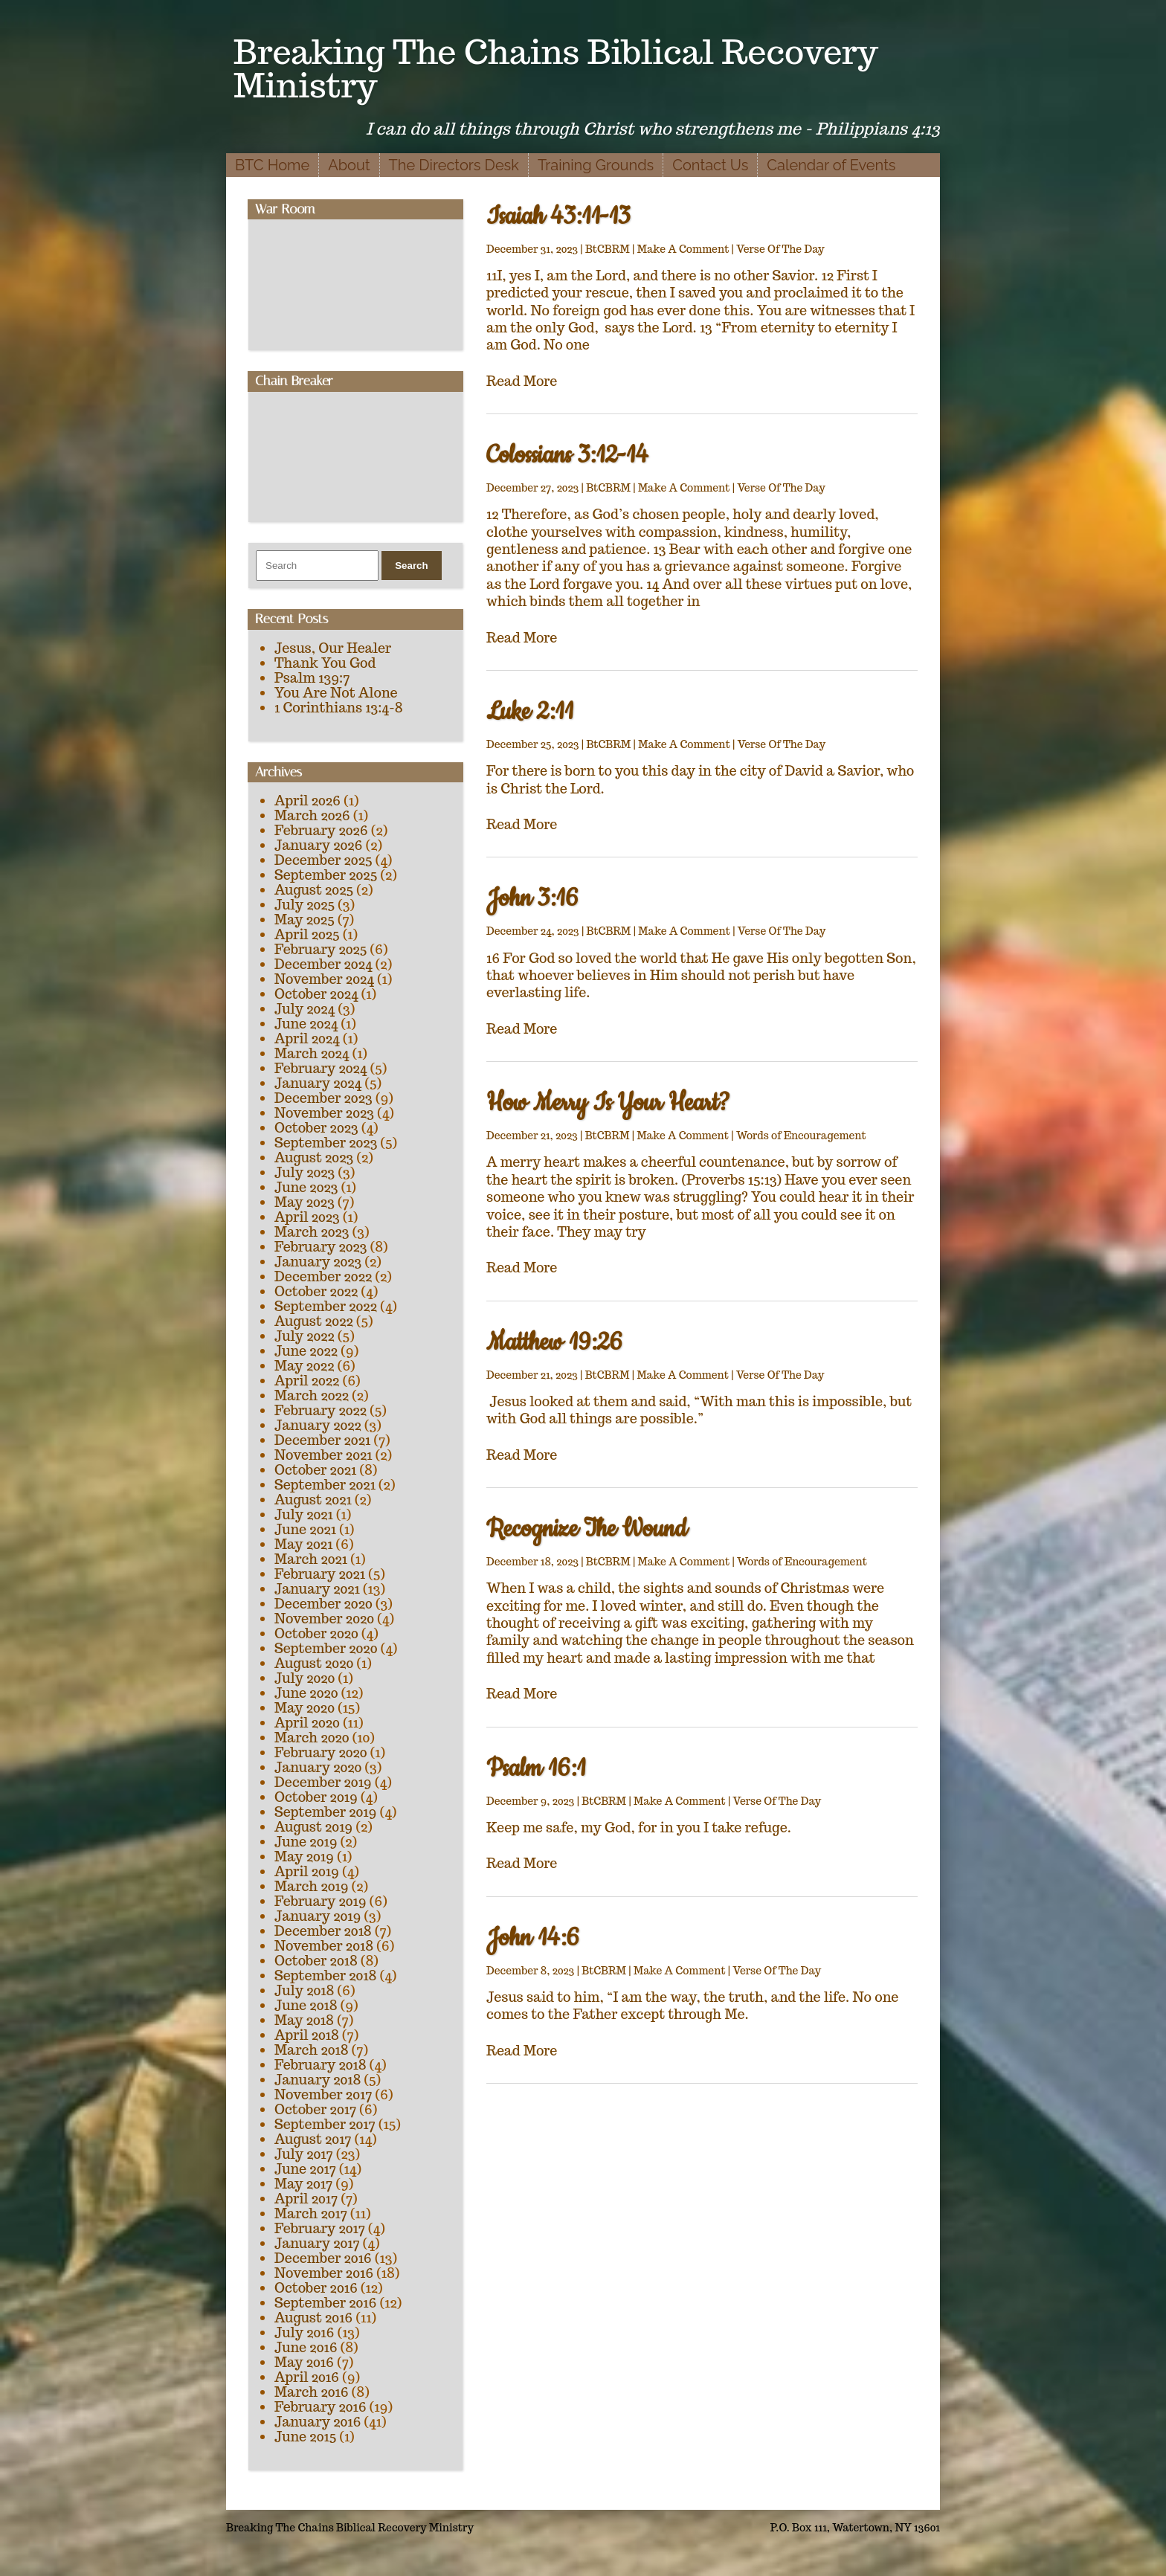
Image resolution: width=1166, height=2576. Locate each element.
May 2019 (304, 1856)
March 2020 (312, 1737)
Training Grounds (596, 165)
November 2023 (324, 1112)
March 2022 (311, 1395)
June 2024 (306, 1023)
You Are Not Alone (336, 692)
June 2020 (306, 1692)
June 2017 (305, 2168)
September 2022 (325, 1306)
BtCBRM (607, 249)
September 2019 (325, 1811)
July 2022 (304, 1336)
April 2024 (307, 1038)
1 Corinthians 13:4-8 (338, 707)
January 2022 (317, 1425)
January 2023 (317, 1261)
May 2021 (303, 1544)
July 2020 (304, 1678)
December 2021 (322, 1440)
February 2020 (320, 1752)
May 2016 (304, 2362)
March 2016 (311, 2391)
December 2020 (323, 1603)
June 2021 (305, 1529)
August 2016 (313, 2317)
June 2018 (306, 2005)
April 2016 (306, 2377)
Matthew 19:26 (554, 1342)
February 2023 (320, 1246)
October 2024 (316, 993)
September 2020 (325, 1648)
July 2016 (304, 2332)
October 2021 (315, 1469)
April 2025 (307, 934)
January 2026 (318, 845)
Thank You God (325, 663)
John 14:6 (532, 1938)
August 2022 (313, 1321)
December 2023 (323, 1098)
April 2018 (306, 2035)
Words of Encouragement (801, 1135)
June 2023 (306, 1187)
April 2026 (307, 800)
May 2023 (304, 1202)
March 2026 (312, 815)
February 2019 (320, 1901)
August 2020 (313, 1663)
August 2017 (313, 2139)
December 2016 (323, 2258)
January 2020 (317, 1767)
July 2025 (304, 904)
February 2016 (320, 2406)
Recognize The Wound (586, 1529)
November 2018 (323, 1945)
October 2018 (316, 1960)
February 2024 (320, 1068)
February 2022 (320, 1410)
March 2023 (312, 1231)
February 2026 (321, 830)
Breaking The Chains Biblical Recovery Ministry (555, 68)
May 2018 (304, 2020)
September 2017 (325, 2124)
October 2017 (315, 2109)
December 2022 (323, 1276)
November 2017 (323, 2094)
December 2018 (323, 1930)
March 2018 (311, 2049)
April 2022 (306, 1380)
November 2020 (324, 1618)
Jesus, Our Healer (332, 648)
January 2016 (317, 2421)
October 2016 (316, 2287)
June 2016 (306, 2347)
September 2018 (325, 1975)
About (349, 165)
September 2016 (325, 2302)
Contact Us (710, 165)
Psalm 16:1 (536, 1769)
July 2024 (304, 1008)
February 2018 (320, 2064)
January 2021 (317, 1588)
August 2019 (313, 1826)
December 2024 (323, 964)
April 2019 (306, 1871)
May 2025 (304, 919)
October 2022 (316, 1291)
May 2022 (304, 1365)
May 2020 (304, 1707)
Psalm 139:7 (312, 677)
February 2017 (319, 2228)
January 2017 (317, 2243)
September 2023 (325, 1142)
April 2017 (306, 2198)
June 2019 (306, 1841)
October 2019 (316, 1797)
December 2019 (323, 1782)
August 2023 (313, 1157)
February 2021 (319, 1573)
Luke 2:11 (529, 712)
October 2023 (316, 1127)
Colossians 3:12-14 (567, 455)
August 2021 (313, 1499)
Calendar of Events (831, 165)
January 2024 (317, 1083)
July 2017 (303, 2154)
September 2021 (325, 1484)
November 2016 (323, 2273)
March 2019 (311, 1886)
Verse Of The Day (780, 249)
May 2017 (303, 2183)
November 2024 (324, 979)
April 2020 (307, 1722)
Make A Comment (683, 249)
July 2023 (304, 1172)
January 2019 (317, 1916)
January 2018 (317, 2079)
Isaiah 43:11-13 (558, 217)
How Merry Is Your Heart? (607, 1103)
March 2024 (311, 1053)
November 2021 (323, 1455)
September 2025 (325, 874)
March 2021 (310, 1559)
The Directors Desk (454, 165)
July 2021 (303, 1514)
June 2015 (305, 2436)
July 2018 (304, 1990)
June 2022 (306, 1350)
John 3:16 (532, 898)
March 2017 (310, 2213)
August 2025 (313, 889)
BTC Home (272, 165)
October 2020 (316, 1633)
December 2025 (323, 860)
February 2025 (320, 949)
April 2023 (307, 1217)
